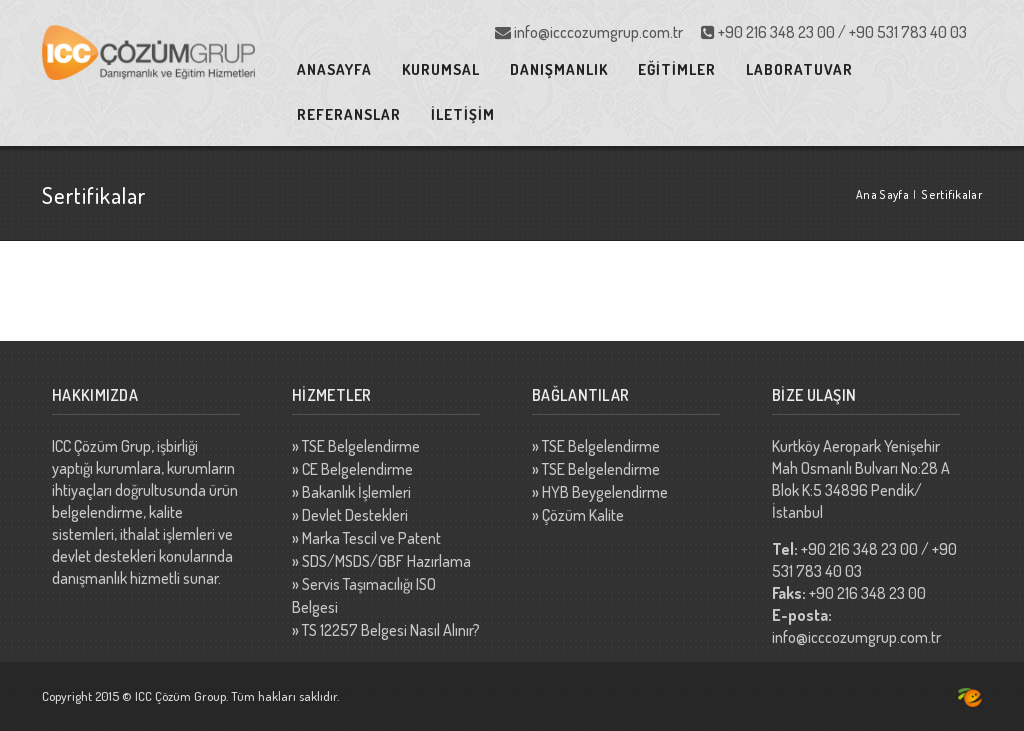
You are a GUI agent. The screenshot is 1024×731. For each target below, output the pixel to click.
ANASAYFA (334, 69)
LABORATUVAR (799, 69)
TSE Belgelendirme (361, 446)
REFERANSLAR (349, 114)
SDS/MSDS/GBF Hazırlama (386, 561)
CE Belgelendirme (357, 469)
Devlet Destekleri (355, 515)
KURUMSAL (441, 69)
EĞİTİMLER (677, 69)
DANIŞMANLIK (559, 69)
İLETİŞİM (463, 114)
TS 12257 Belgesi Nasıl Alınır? (391, 630)
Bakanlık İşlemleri (356, 492)
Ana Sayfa (882, 194)
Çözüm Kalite (583, 515)
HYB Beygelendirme (605, 492)
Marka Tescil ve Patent (371, 538)
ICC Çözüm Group (180, 696)
